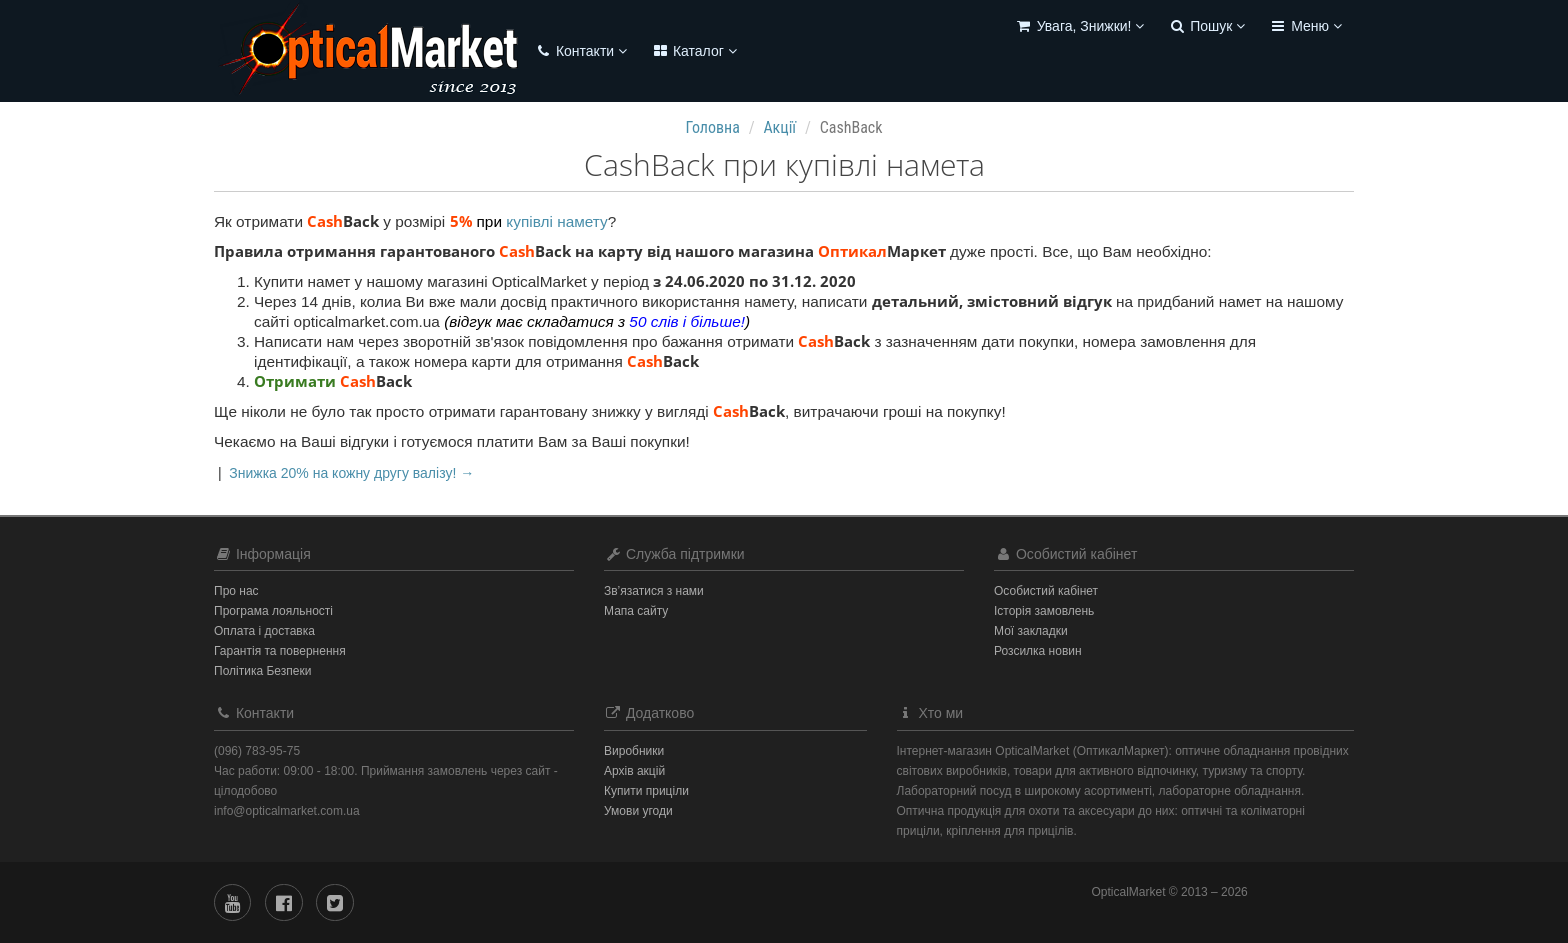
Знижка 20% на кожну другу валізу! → (351, 473)
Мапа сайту (636, 611)
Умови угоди (638, 811)
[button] (1080, 27)
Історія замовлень (1044, 611)
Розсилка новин (1038, 651)
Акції (779, 127)
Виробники (634, 751)
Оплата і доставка (264, 631)
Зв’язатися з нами (654, 591)
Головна (713, 127)
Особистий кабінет (1046, 591)
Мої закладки (1031, 631)
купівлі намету (556, 221)
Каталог (694, 51)
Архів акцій (634, 771)
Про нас (236, 591)
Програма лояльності (273, 611)
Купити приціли (646, 791)
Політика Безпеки (262, 671)
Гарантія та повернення (280, 651)
